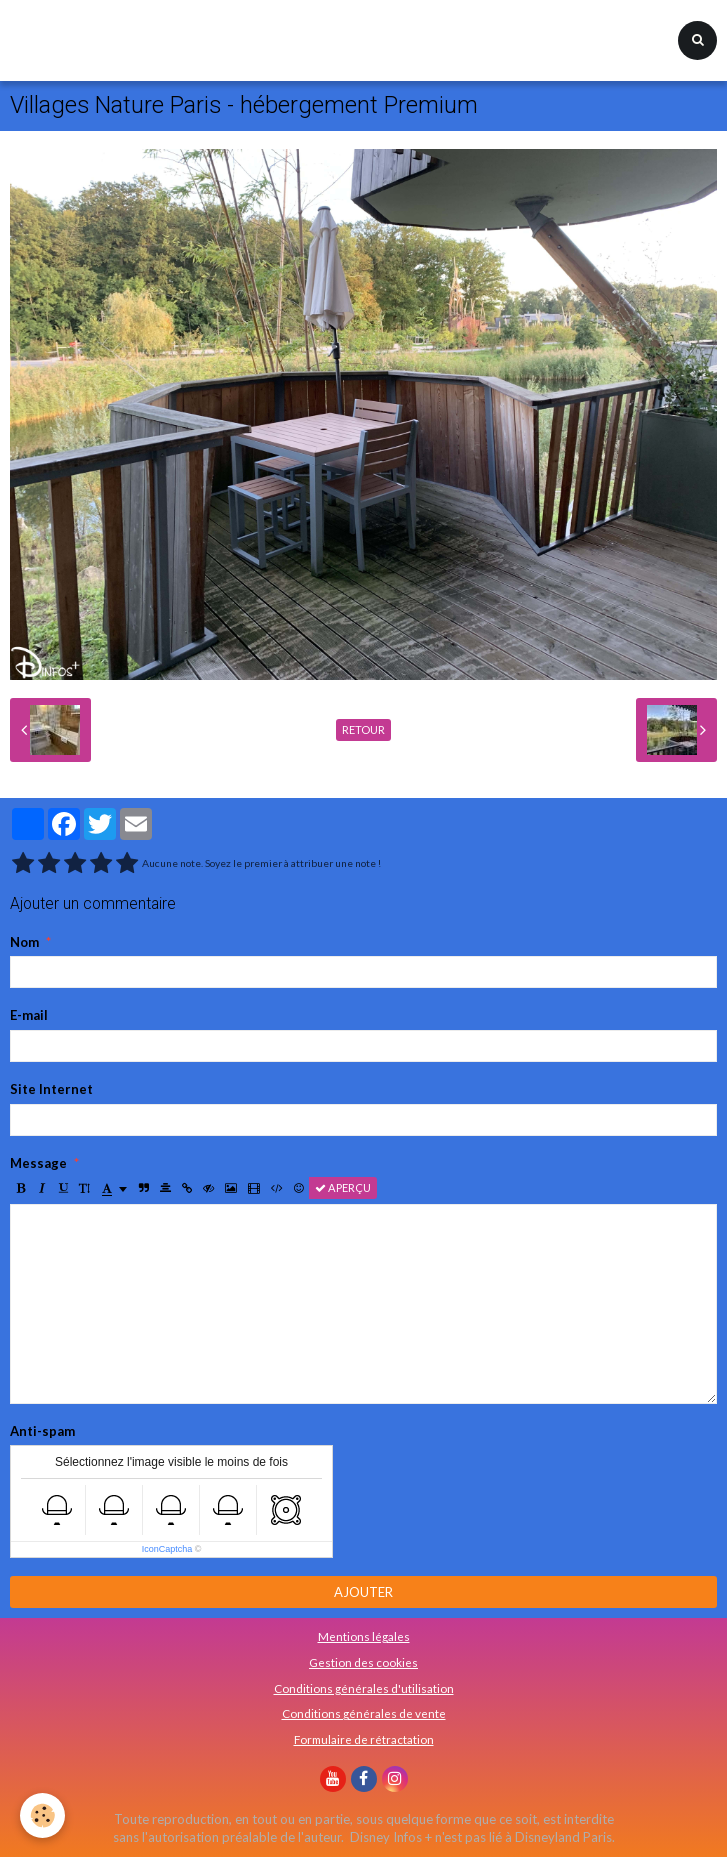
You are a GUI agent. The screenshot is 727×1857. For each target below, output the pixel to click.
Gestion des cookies (363, 1662)
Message (38, 1163)
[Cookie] (42, 1815)
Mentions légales (364, 1636)
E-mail (29, 1015)
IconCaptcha (167, 1549)
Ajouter (363, 1592)
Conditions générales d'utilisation (364, 1688)
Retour (363, 729)
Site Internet (51, 1089)
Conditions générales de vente (364, 1713)
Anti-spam (42, 1431)
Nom (24, 942)
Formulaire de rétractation (364, 1739)
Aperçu (343, 1187)
